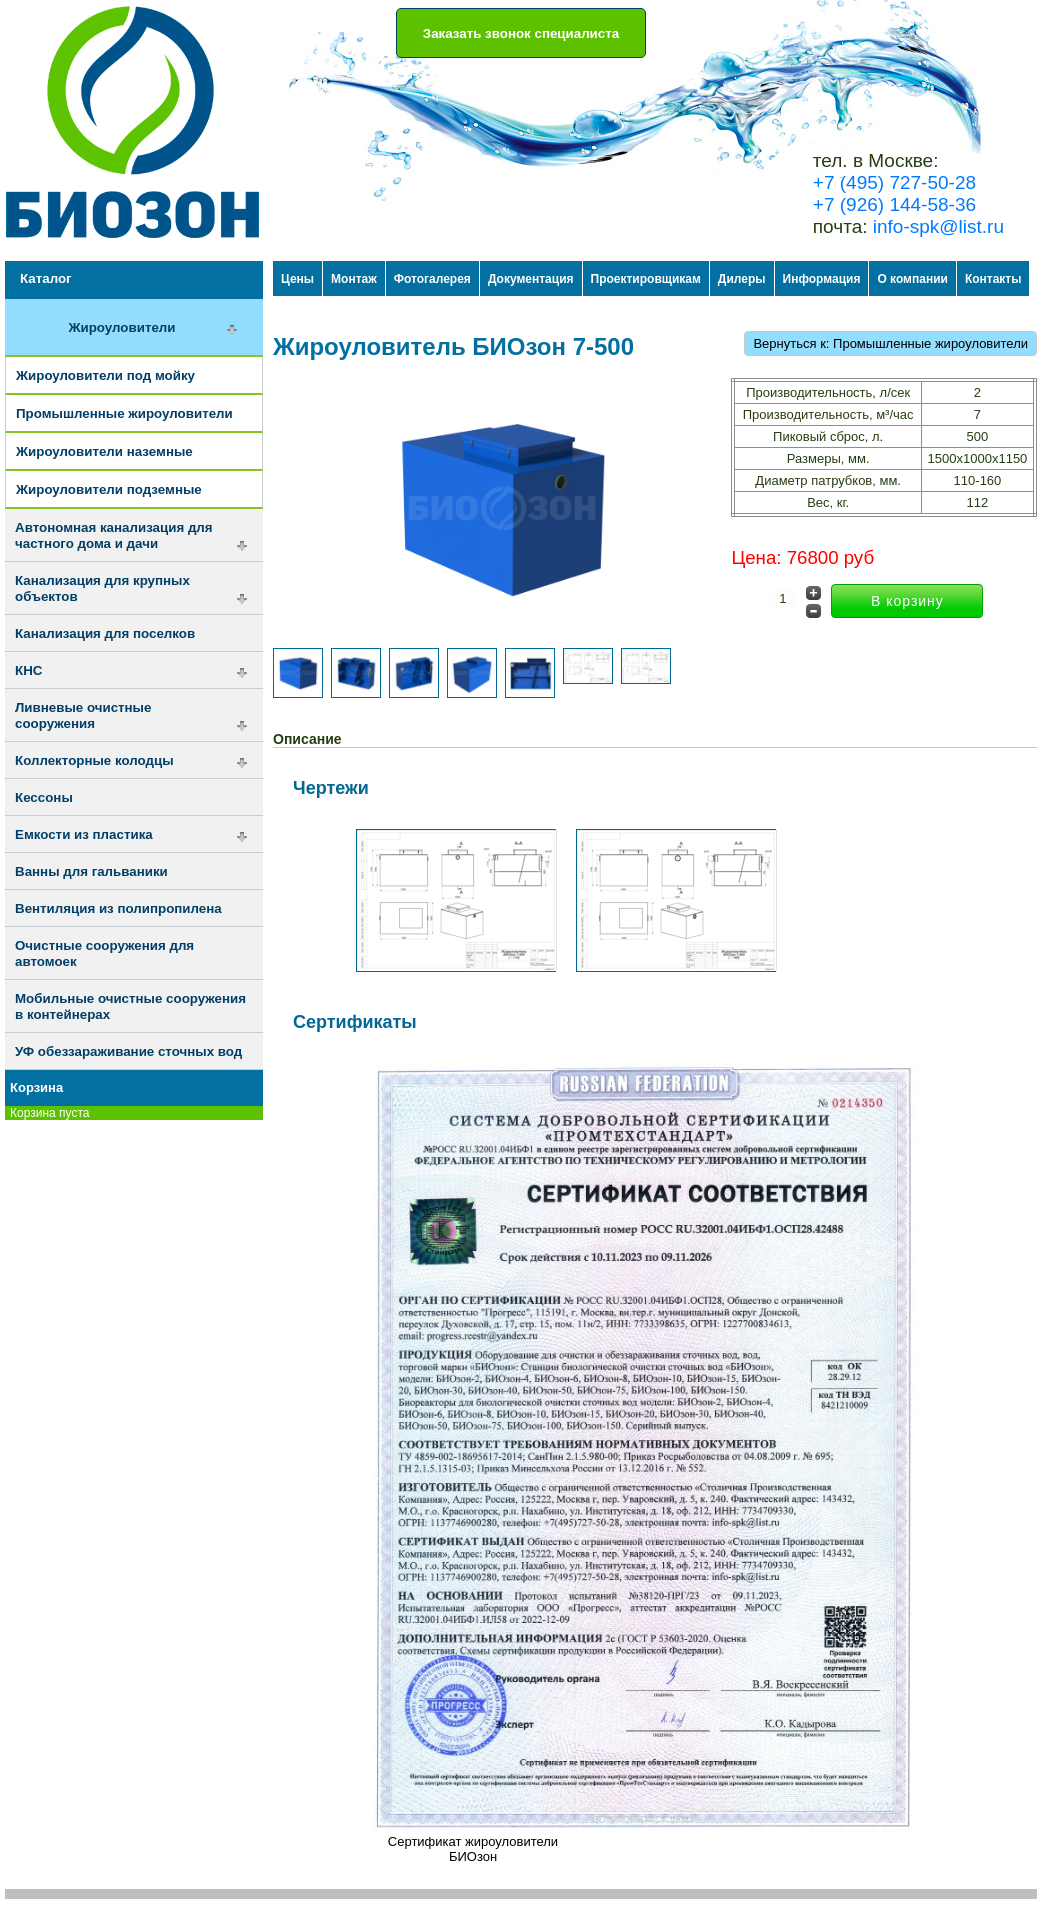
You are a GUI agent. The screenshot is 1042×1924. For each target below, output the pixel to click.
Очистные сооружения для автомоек (104, 953)
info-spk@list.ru (938, 226)
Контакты (993, 279)
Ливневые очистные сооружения (83, 715)
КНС (28, 670)
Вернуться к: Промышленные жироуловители (890, 343)
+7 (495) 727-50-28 (894, 182)
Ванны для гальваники (91, 871)
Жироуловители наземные (104, 451)
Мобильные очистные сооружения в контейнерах (130, 1006)
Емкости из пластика (84, 834)
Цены (297, 279)
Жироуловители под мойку (105, 375)
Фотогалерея (432, 279)
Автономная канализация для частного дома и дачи (114, 535)
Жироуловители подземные (109, 489)
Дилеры (742, 279)
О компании (912, 279)
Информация (822, 279)
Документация (531, 279)
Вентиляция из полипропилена (118, 908)
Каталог (46, 278)
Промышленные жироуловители (124, 413)
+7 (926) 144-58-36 (894, 204)
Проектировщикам (646, 279)
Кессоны (44, 797)
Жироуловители (121, 327)
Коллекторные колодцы (94, 760)
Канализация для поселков (105, 633)
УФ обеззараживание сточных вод (128, 1051)
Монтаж (354, 279)
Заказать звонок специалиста (521, 33)
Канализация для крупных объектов (102, 588)
